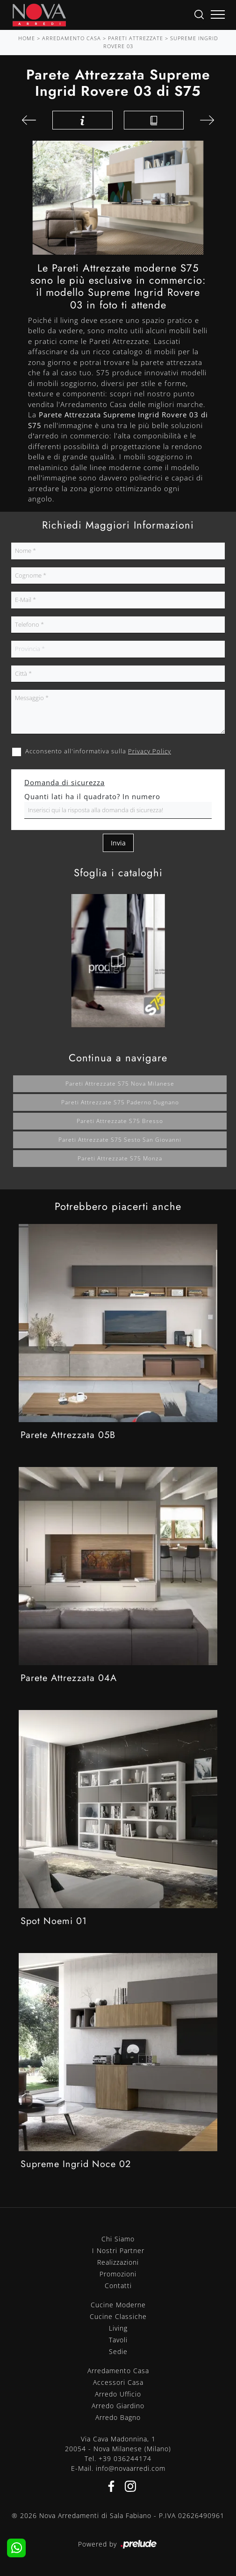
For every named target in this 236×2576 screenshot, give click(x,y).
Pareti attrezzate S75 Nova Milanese (119, 1084)
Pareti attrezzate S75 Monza (120, 1158)
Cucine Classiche (118, 2316)
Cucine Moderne (118, 2304)
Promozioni (118, 2273)
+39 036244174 (125, 2458)
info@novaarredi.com (130, 2468)
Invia (118, 842)
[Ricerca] (199, 14)
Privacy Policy (149, 751)
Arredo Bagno (118, 2417)
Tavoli (118, 2339)
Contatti (118, 2285)
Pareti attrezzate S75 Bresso (120, 1121)
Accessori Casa (118, 2382)
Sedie (118, 2351)
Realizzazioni (118, 2262)
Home (26, 38)
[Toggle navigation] (218, 15)
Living (118, 2328)
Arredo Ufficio (118, 2394)
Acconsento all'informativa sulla (98, 751)
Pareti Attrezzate (135, 38)
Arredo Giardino (118, 2405)
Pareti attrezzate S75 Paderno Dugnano (120, 1102)
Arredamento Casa (71, 38)
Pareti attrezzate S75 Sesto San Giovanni (119, 1140)
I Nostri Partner (118, 2250)
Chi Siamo (118, 2238)
